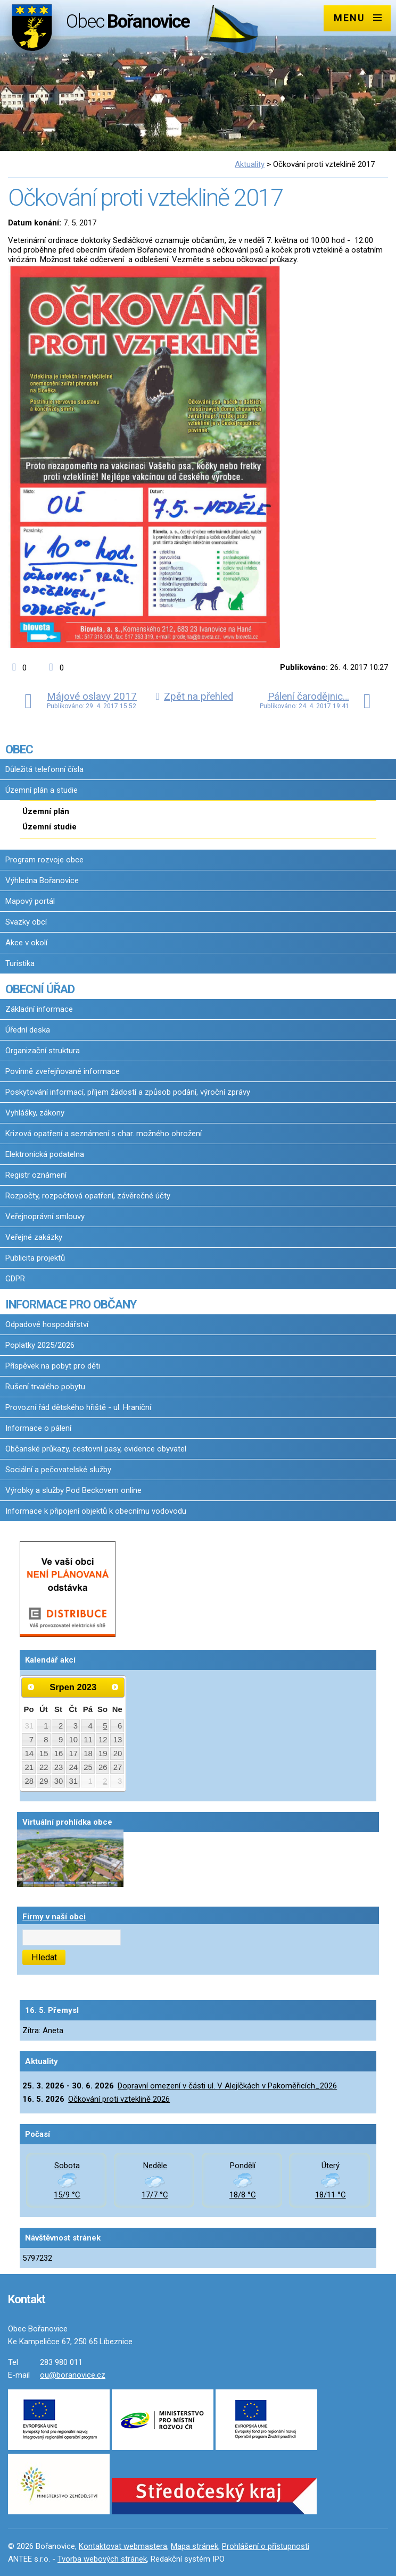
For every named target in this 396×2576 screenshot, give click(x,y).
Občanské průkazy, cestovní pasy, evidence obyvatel (95, 1449)
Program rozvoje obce (44, 860)
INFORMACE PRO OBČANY (70, 1304)
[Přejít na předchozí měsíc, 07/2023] (31, 1687)
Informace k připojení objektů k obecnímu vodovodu (95, 1511)
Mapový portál (30, 901)
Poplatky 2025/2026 (40, 1345)
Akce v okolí (26, 942)
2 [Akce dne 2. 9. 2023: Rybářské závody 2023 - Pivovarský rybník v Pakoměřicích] (105, 1781)
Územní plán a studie (41, 790)
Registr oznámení (36, 1175)
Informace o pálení (38, 1428)
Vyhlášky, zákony (34, 1113)
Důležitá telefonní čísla (44, 769)
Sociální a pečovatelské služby (58, 1469)
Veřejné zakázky (33, 1237)
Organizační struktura (42, 1050)
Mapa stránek (194, 2546)
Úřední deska (27, 1030)
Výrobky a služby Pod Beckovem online (73, 1490)
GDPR (15, 1278)
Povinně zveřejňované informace (62, 1071)
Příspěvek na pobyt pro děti (52, 1366)
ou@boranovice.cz (72, 2375)
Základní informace (39, 1009)
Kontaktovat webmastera (123, 2546)
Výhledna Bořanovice (42, 880)
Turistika (20, 963)
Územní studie (49, 827)
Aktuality (250, 164)
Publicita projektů (35, 1258)
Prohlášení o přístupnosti (265, 2546)
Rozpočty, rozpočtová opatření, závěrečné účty (87, 1196)
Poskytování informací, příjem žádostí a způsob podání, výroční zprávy (127, 1092)
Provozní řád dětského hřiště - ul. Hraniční (78, 1407)
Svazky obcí (26, 922)
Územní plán (45, 811)
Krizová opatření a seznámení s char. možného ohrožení (103, 1133)
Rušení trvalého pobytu (45, 1386)
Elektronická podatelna (44, 1154)
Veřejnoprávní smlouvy (45, 1216)
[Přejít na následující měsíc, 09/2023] (115, 1687)
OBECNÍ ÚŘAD (40, 989)
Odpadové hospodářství (46, 1324)
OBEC (19, 749)
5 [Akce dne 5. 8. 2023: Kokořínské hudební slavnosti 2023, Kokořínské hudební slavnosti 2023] (105, 1726)
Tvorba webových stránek (102, 2559)
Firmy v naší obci (54, 1916)
